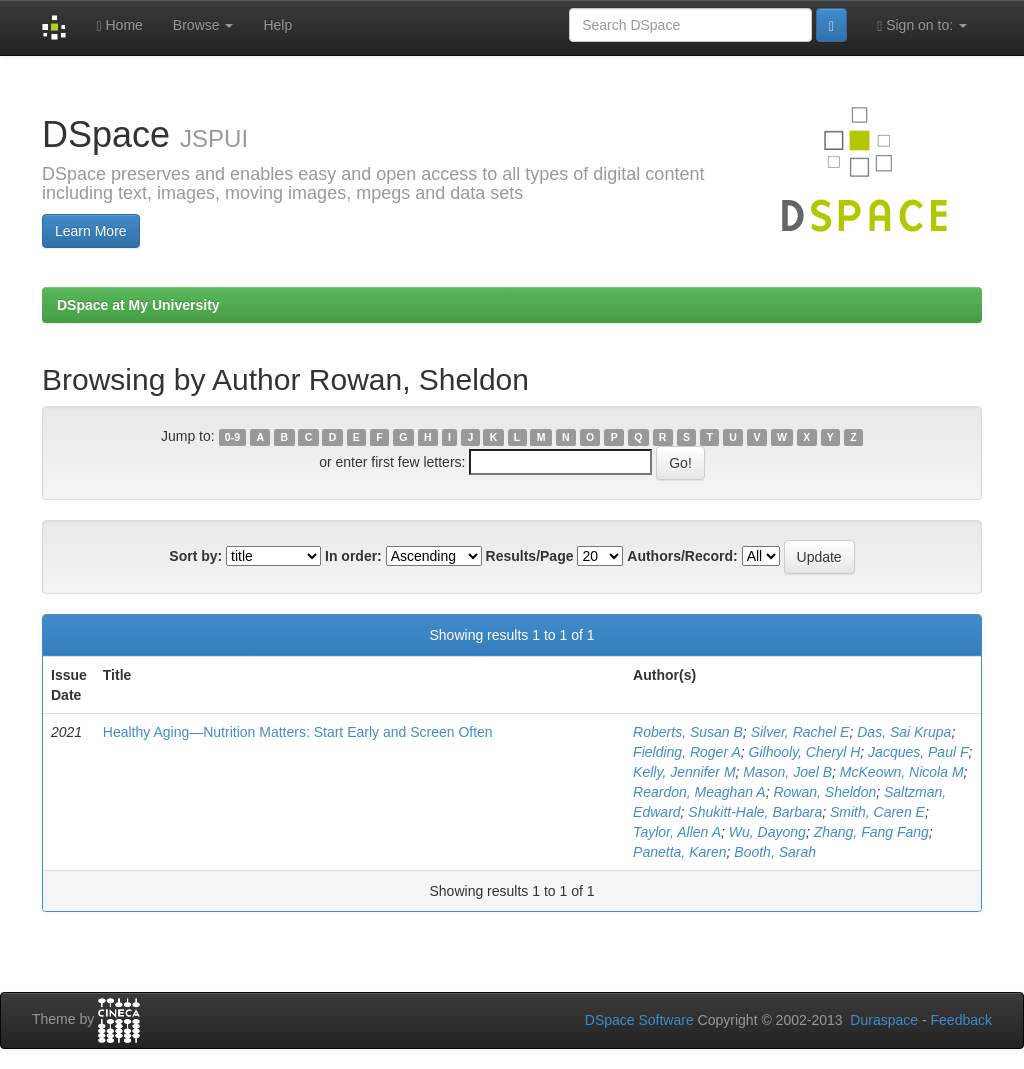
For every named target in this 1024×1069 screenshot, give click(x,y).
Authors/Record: (682, 556)
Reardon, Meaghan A (699, 792)
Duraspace (884, 1020)
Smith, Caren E (877, 812)
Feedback (961, 1020)
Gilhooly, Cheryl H (805, 752)
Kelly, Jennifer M (684, 772)
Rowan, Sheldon (824, 792)
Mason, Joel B (787, 772)
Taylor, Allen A (677, 832)
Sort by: (195, 556)
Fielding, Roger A (687, 752)
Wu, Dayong (767, 832)
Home (119, 25)
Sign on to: (922, 25)
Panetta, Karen (679, 852)
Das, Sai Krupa (904, 732)
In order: (353, 556)
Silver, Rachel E (800, 732)
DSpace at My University (138, 305)
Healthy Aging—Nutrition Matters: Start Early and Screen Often (298, 732)
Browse (203, 25)
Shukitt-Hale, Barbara (755, 812)
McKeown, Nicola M (902, 772)
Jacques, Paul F (918, 752)
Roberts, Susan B (688, 732)
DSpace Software (639, 1020)
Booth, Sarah (775, 852)
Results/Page (530, 556)
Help (277, 25)
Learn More (91, 231)
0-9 (232, 437)
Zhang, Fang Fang (871, 832)
